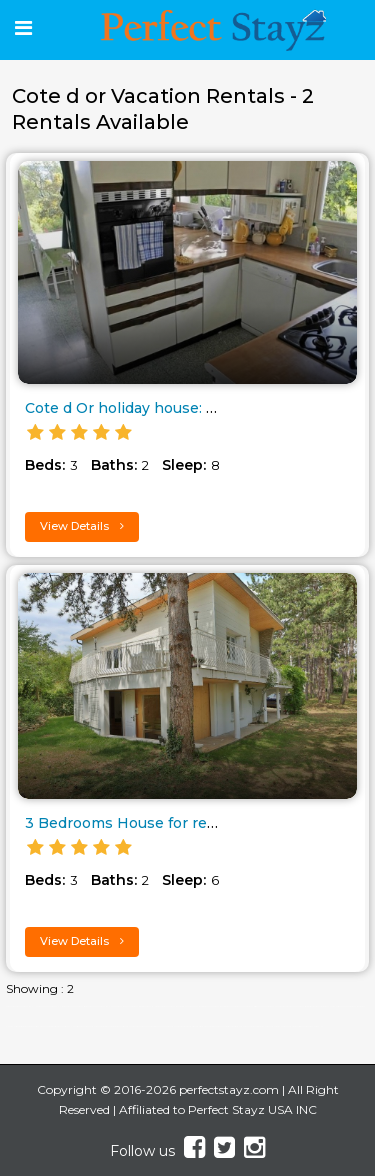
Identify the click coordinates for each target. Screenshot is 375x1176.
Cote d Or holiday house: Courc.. (139, 408)
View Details (82, 526)
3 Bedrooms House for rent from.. (146, 823)
